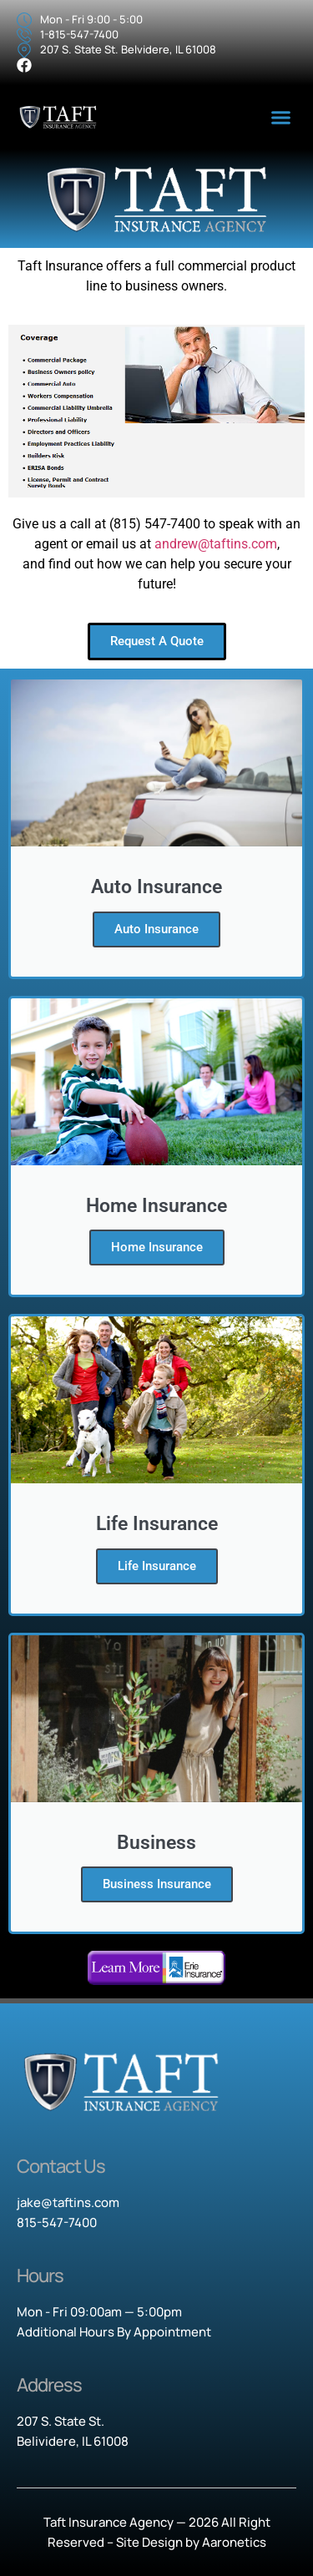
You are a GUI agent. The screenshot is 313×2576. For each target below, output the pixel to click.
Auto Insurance (156, 929)
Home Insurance (157, 1247)
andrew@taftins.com (215, 544)
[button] (281, 118)
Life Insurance (157, 1565)
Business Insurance (157, 1884)
